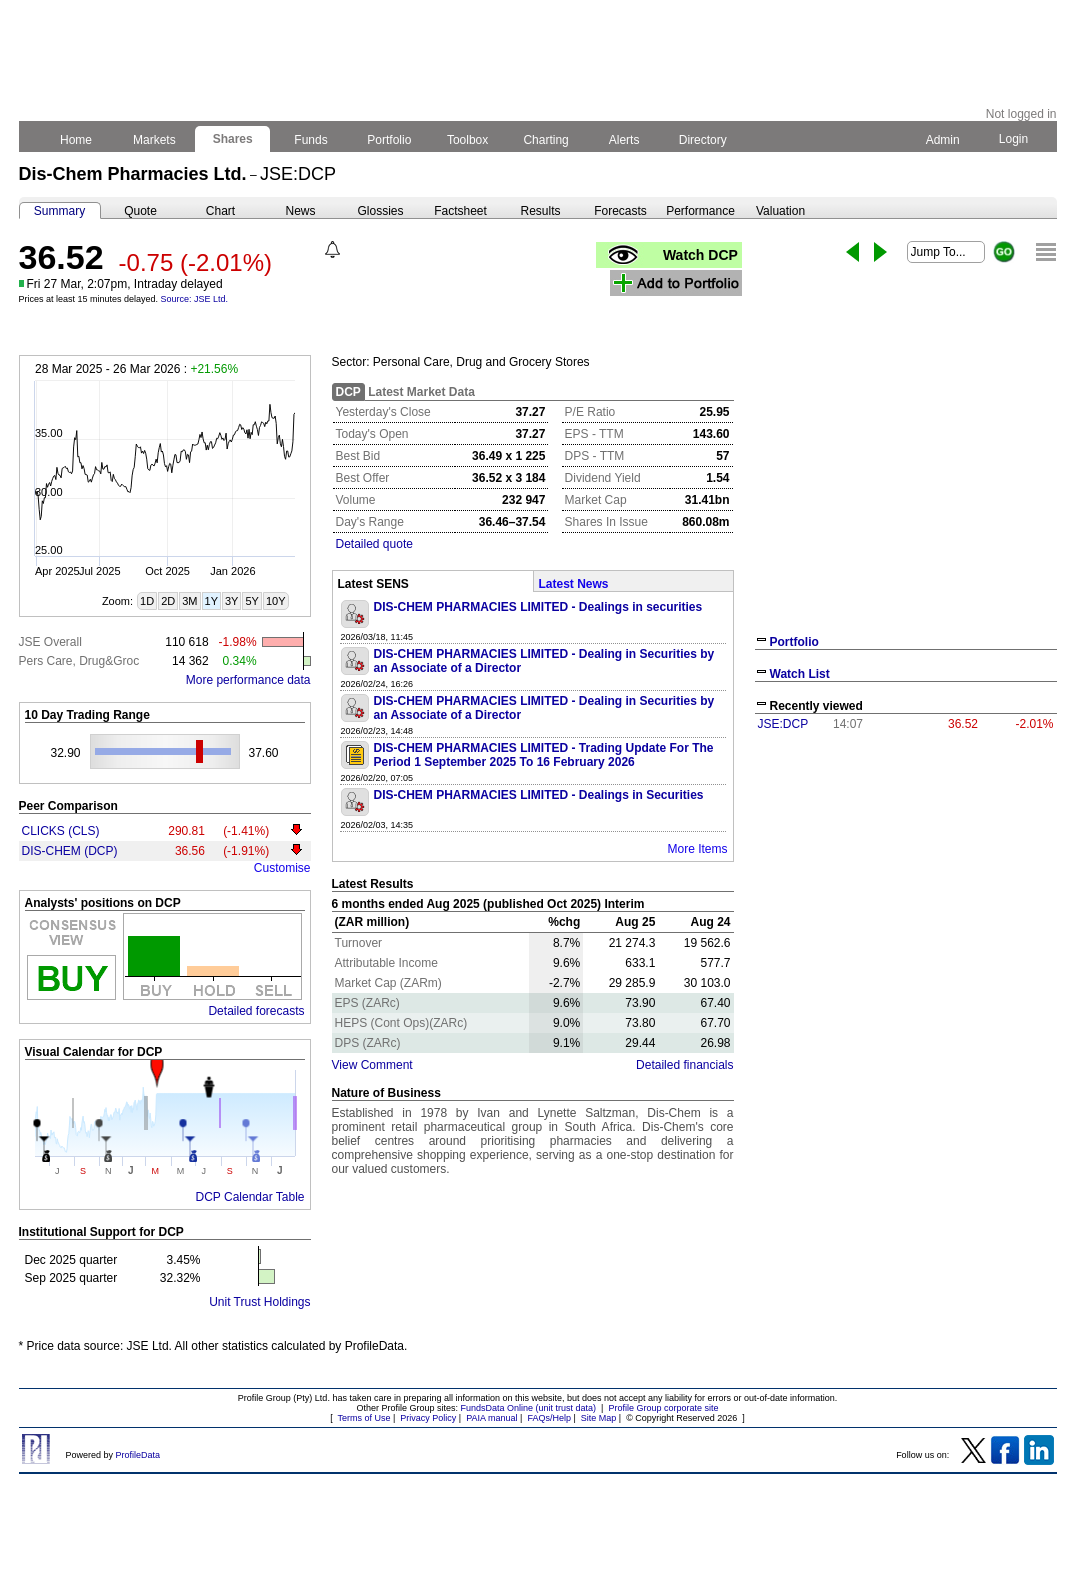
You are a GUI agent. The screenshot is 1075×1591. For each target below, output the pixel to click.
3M (189, 601)
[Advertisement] (906, 888)
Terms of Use (363, 1418)
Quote (140, 211)
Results (540, 211)
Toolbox (468, 140)
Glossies (380, 211)
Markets (154, 140)
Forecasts (620, 211)
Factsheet (460, 211)
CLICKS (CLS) (61, 831)
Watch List (800, 674)
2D (168, 601)
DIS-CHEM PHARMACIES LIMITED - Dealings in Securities (539, 795)
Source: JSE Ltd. (195, 299)
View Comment (372, 1065)
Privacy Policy (428, 1418)
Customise (282, 868)
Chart (220, 211)
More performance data (248, 680)
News (300, 211)
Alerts (624, 140)
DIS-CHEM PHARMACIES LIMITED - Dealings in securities (538, 607)
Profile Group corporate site (663, 1408)
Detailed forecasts (256, 1011)
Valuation (780, 211)
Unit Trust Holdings (259, 1302)
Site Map (599, 1418)
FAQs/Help (549, 1418)
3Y (231, 601)
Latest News (574, 584)
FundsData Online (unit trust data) (529, 1408)
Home (76, 140)
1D (147, 601)
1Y (211, 601)
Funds (311, 140)
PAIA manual (491, 1418)
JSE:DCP (783, 724)
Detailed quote (374, 544)
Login (1013, 139)
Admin (943, 140)
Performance (700, 211)
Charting (546, 140)
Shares (232, 139)
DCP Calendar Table (250, 1197)
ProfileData (138, 1455)
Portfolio (389, 140)
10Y (276, 601)
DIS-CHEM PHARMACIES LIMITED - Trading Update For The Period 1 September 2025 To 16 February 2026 (544, 755)
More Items (697, 849)
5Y (251, 601)
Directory (702, 140)
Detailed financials (684, 1065)
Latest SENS (373, 584)
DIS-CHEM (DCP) (70, 851)
